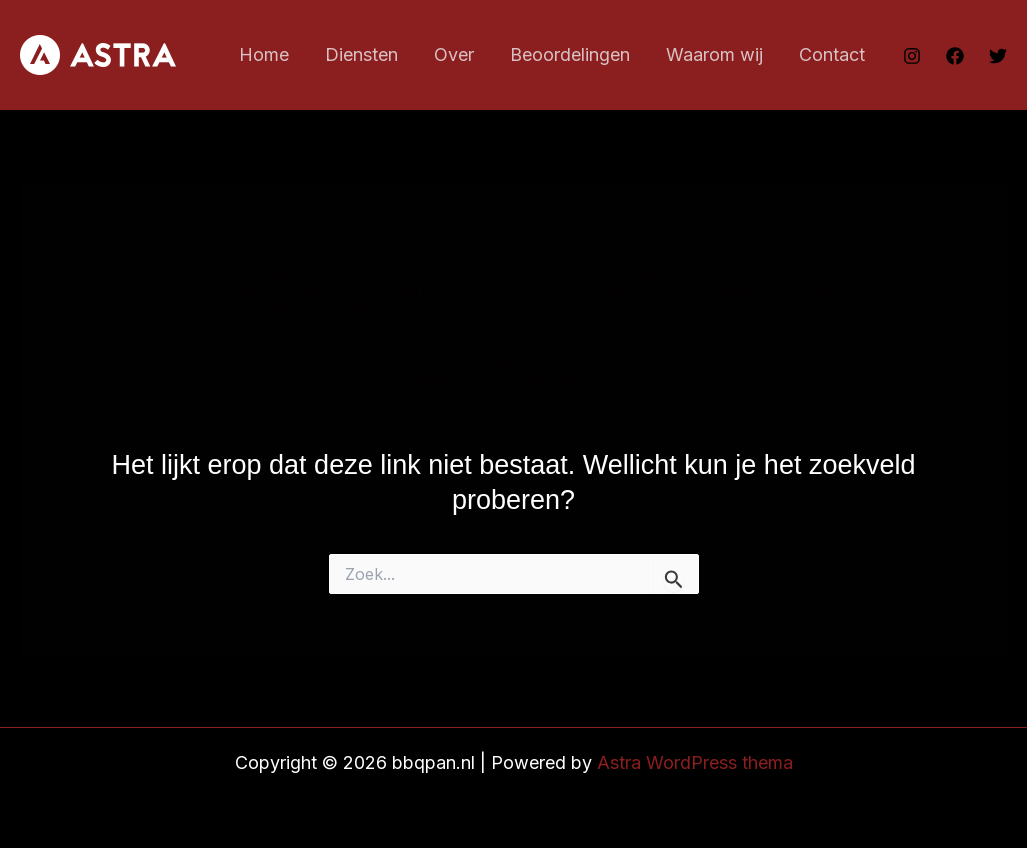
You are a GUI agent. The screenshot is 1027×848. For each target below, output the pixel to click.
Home (264, 54)
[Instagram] (912, 56)
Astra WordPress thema (695, 762)
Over (454, 54)
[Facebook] (955, 56)
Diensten (361, 54)
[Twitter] (998, 56)
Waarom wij (714, 54)
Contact (832, 54)
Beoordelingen (570, 54)
